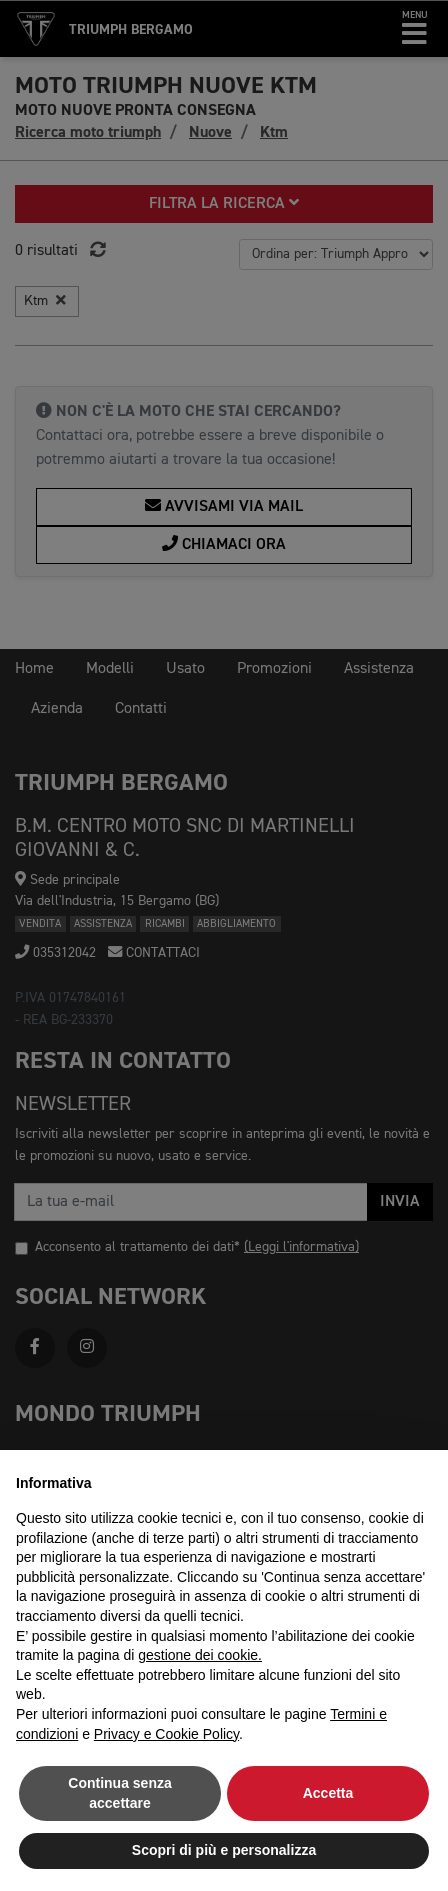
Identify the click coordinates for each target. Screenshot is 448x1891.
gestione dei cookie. (200, 1655)
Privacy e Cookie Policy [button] (166, 1734)
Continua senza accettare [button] (119, 1793)
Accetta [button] (328, 1793)
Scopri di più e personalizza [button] (224, 1850)
